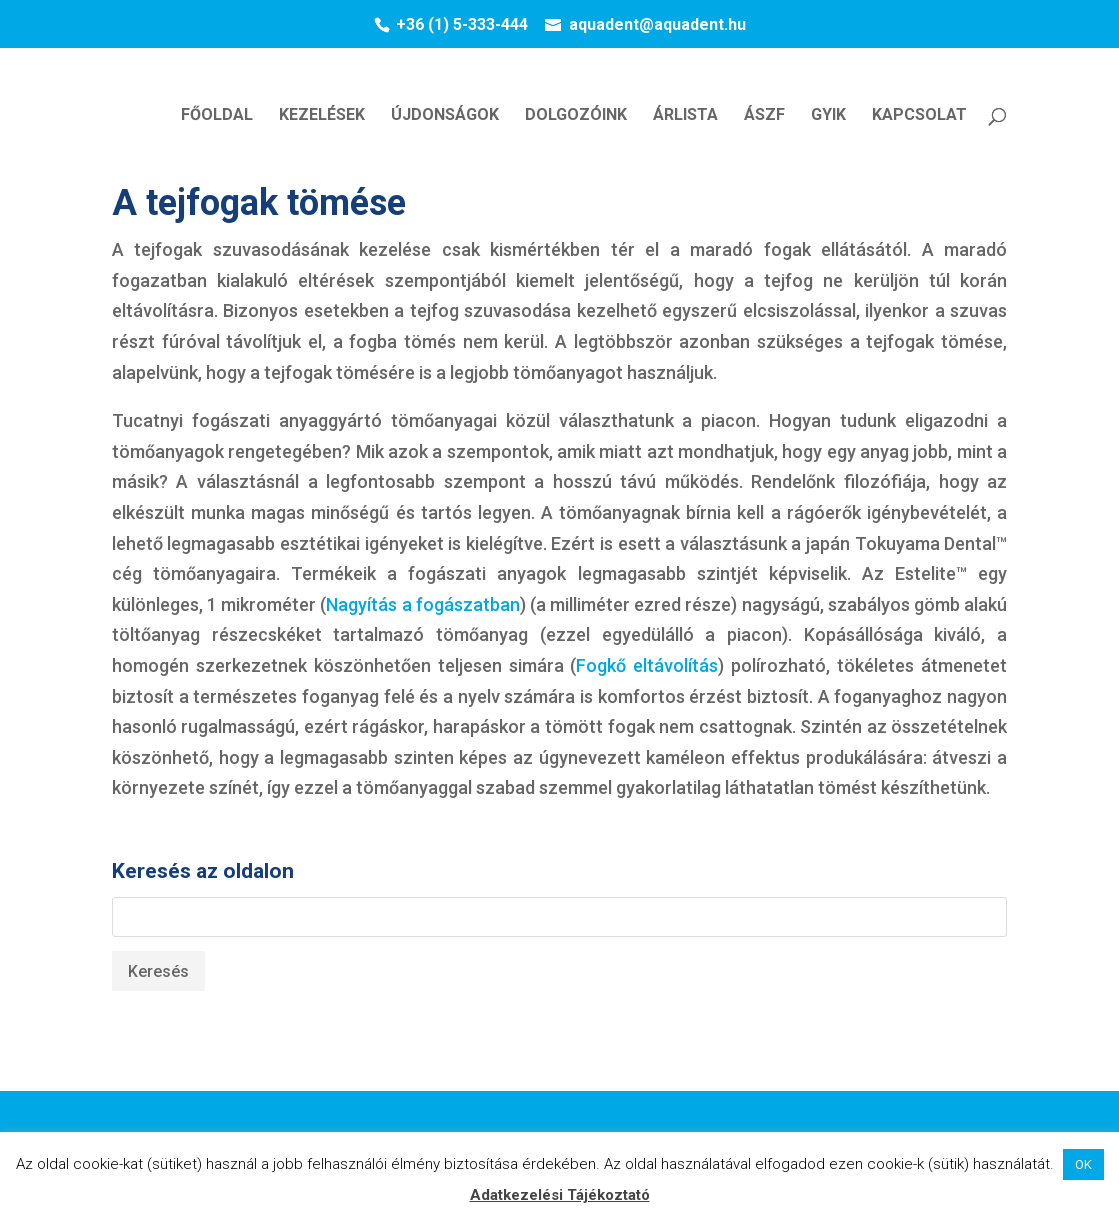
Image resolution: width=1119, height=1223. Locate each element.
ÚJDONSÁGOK (445, 116)
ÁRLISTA (685, 116)
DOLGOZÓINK (576, 116)
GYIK (828, 116)
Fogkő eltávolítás (647, 665)
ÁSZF (764, 116)
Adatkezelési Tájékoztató (560, 1195)
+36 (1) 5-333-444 (462, 24)
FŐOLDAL (217, 116)
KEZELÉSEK (322, 116)
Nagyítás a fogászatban (422, 604)
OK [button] (1083, 1164)
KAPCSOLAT (919, 116)
